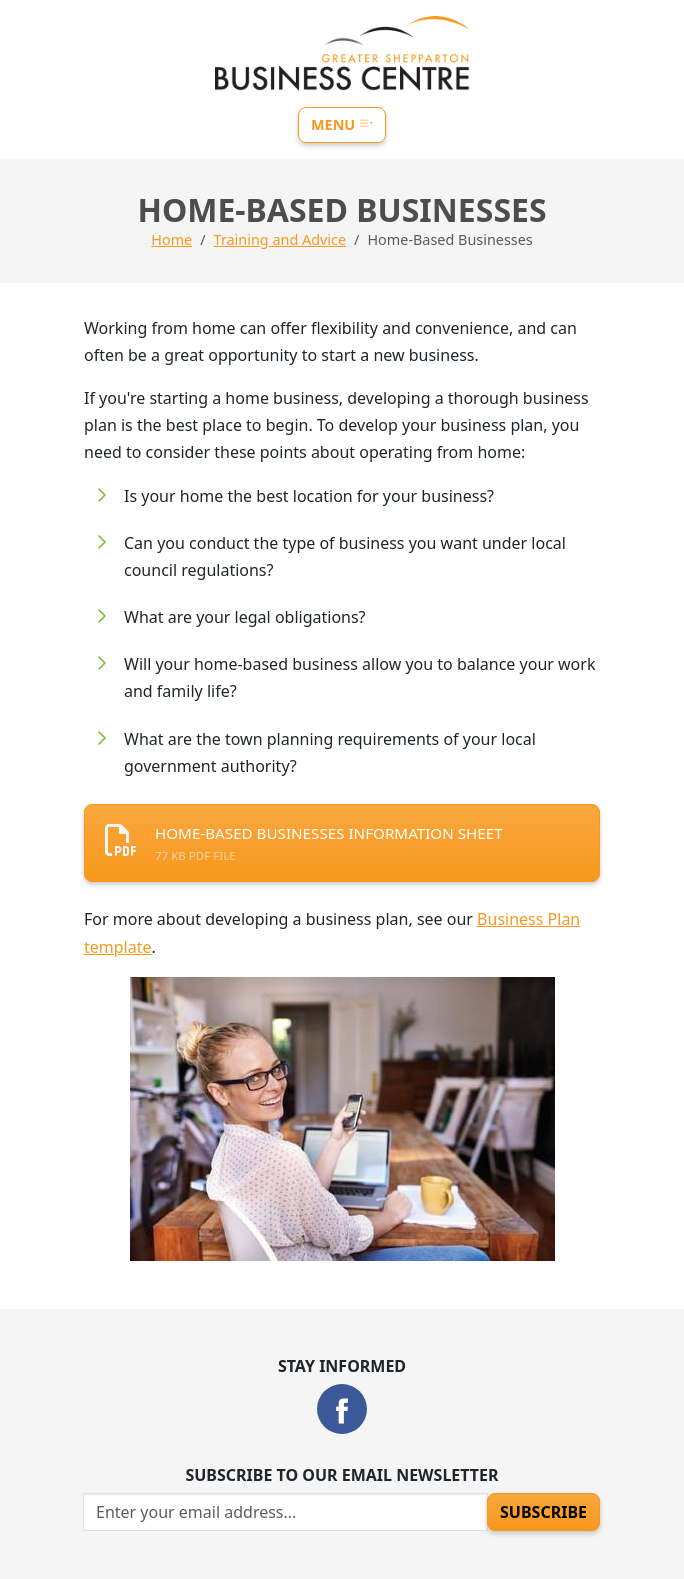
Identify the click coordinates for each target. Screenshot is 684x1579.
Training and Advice (280, 239)
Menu (342, 124)
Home (171, 239)
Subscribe (543, 1512)
